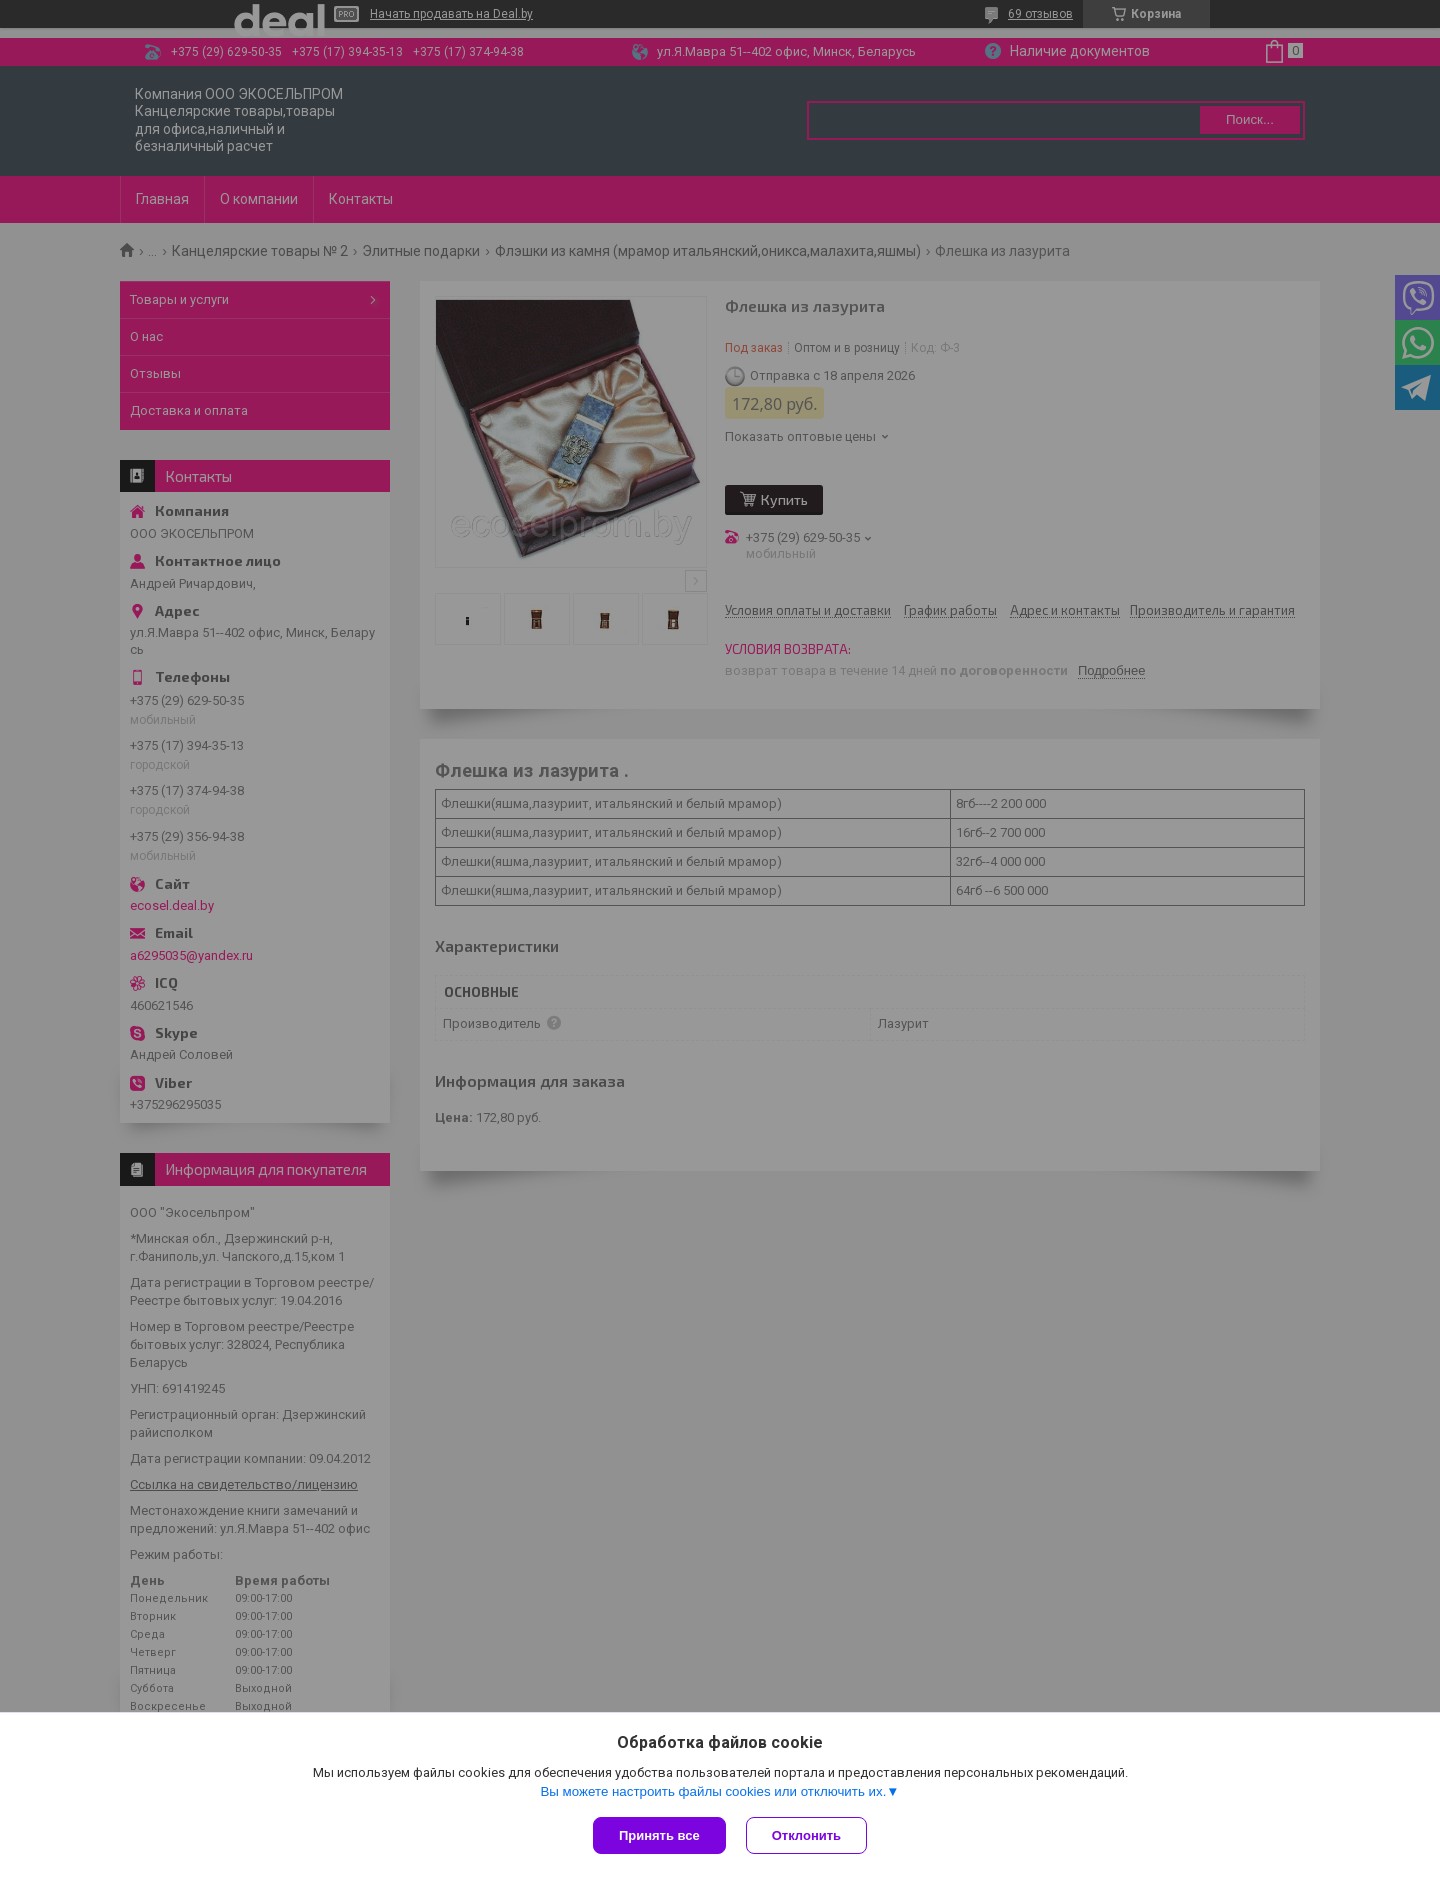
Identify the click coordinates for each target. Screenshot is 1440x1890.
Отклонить (806, 1835)
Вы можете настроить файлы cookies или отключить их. (713, 1791)
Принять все (659, 1835)
